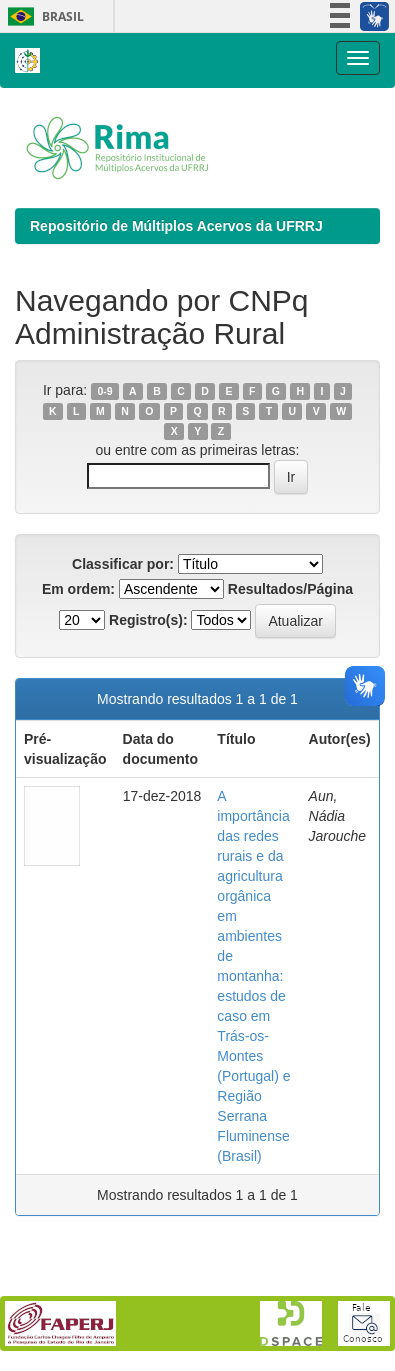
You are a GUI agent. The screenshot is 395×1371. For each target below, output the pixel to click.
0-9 (104, 391)
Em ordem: (78, 589)
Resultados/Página (290, 589)
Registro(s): (148, 620)
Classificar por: (123, 564)
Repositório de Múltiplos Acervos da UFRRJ (176, 226)
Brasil (42, 16)
